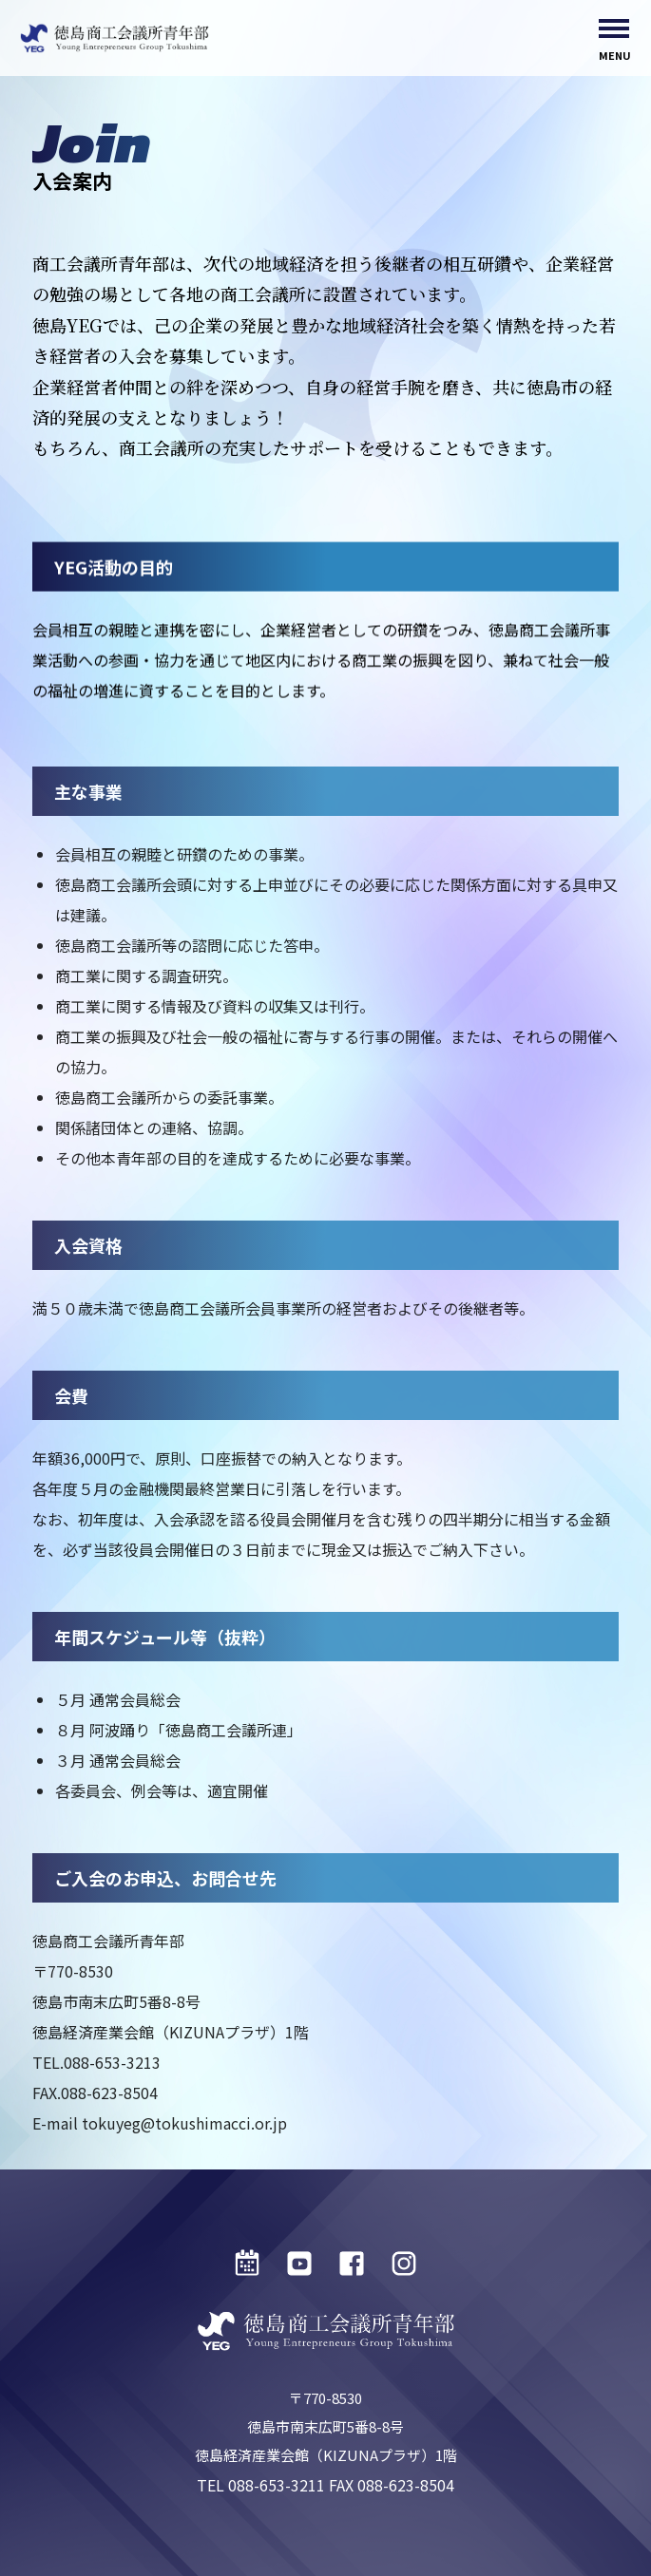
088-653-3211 (276, 2484)
